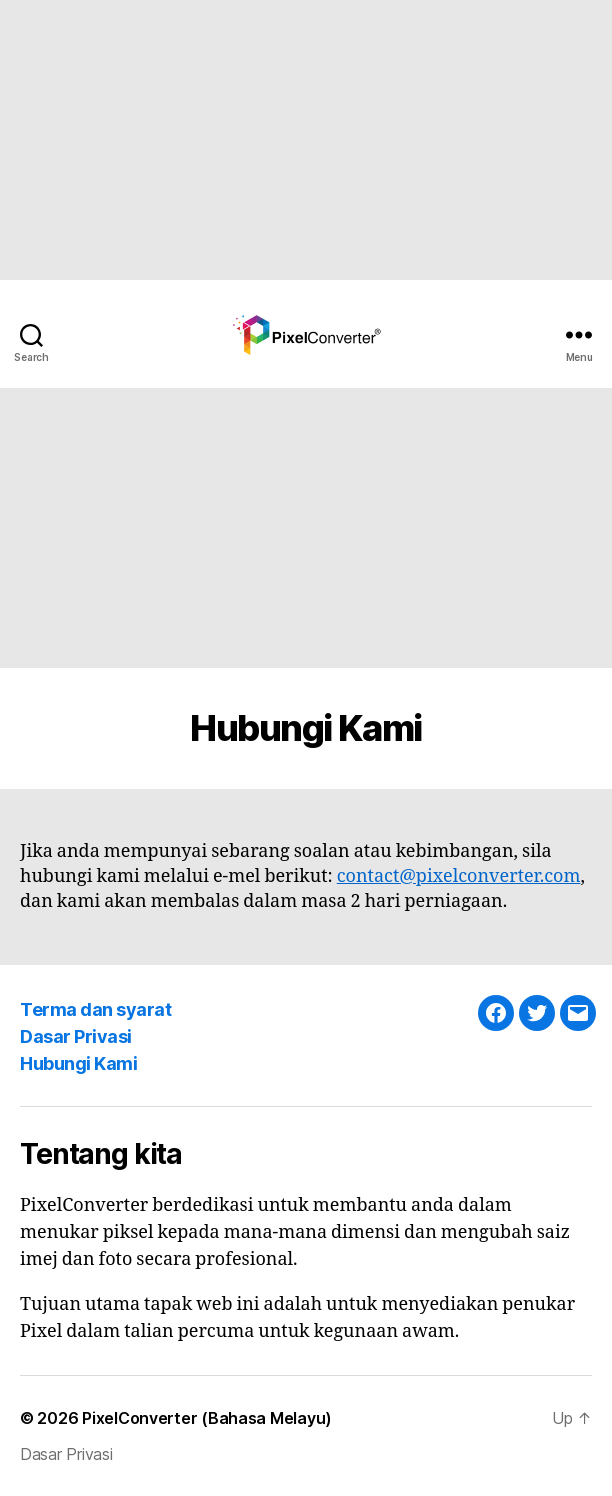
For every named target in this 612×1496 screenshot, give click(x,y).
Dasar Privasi (76, 1036)
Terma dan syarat (95, 1009)
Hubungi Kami (78, 1063)
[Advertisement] (298, 140)
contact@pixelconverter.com (459, 876)
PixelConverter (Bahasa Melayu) (207, 1418)
